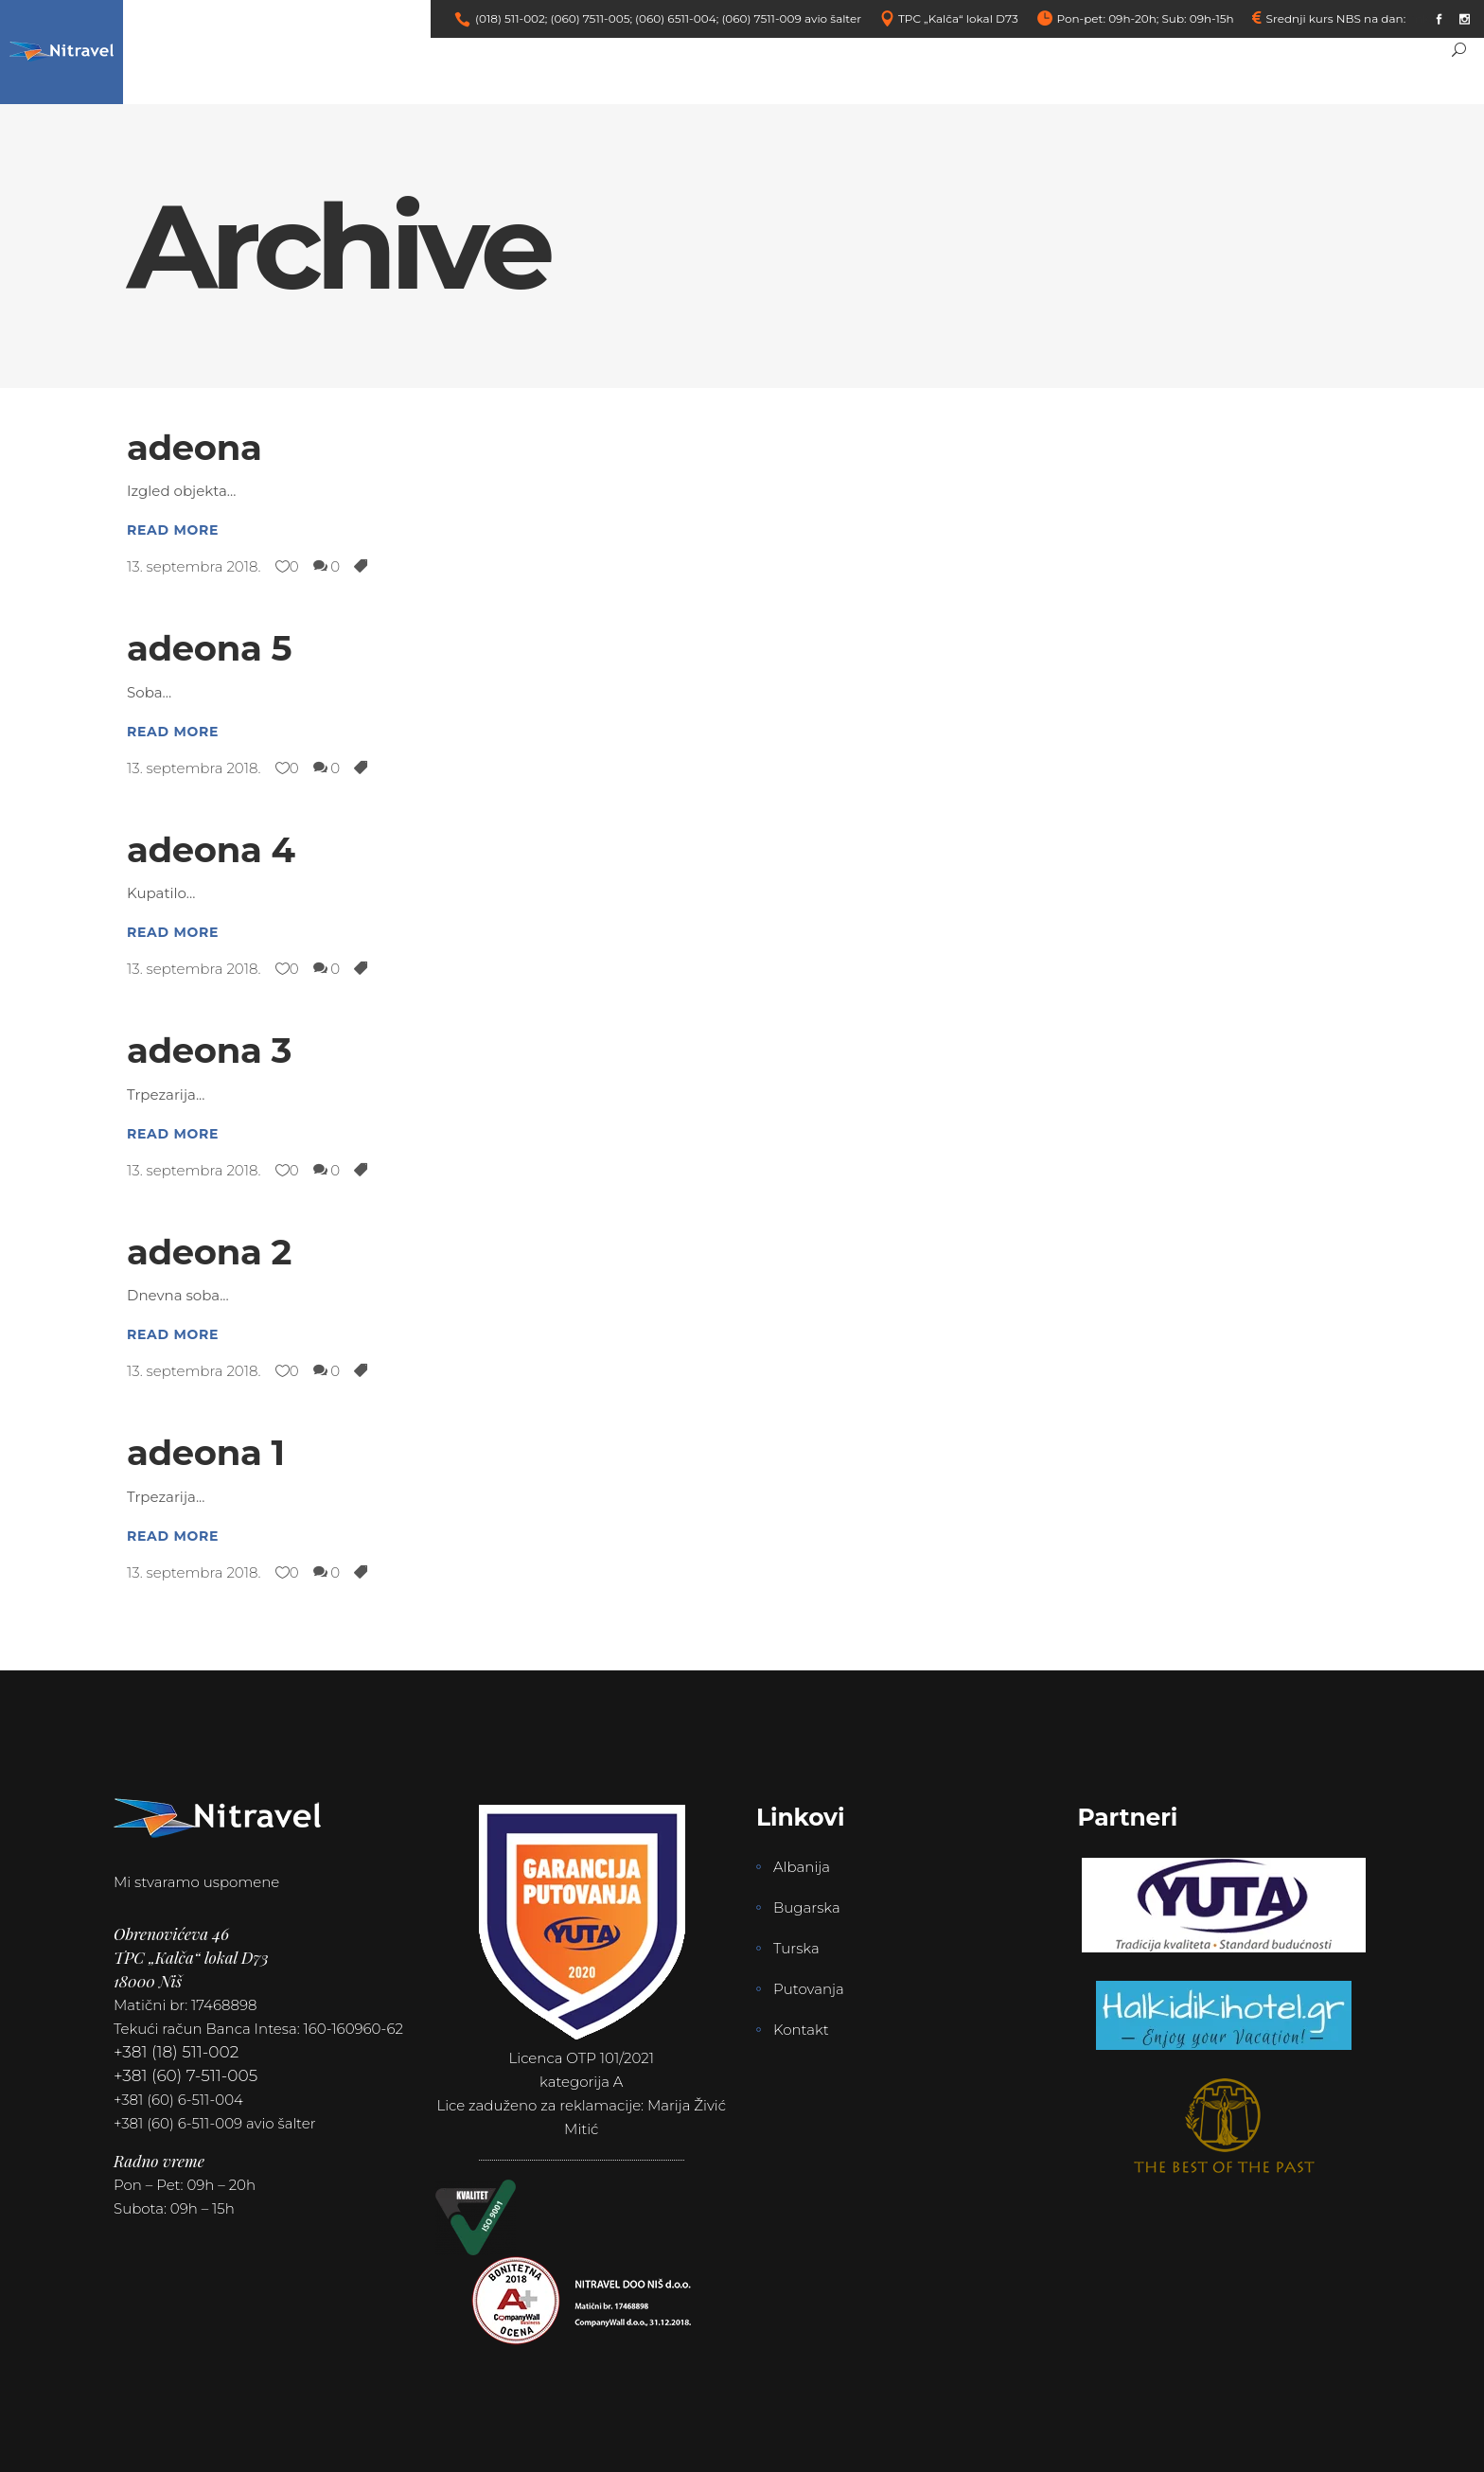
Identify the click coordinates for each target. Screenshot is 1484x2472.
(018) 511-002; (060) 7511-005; (553, 18)
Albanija (801, 1867)
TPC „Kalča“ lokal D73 (958, 18)
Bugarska (806, 1907)
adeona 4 (211, 849)
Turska (796, 1948)
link (1418, 18)
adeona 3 (209, 1050)
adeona (194, 447)
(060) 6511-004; (676, 18)
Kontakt (801, 2030)
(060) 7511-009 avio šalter (791, 18)
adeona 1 (206, 1452)
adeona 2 (209, 1251)
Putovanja (808, 1989)
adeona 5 (209, 648)
